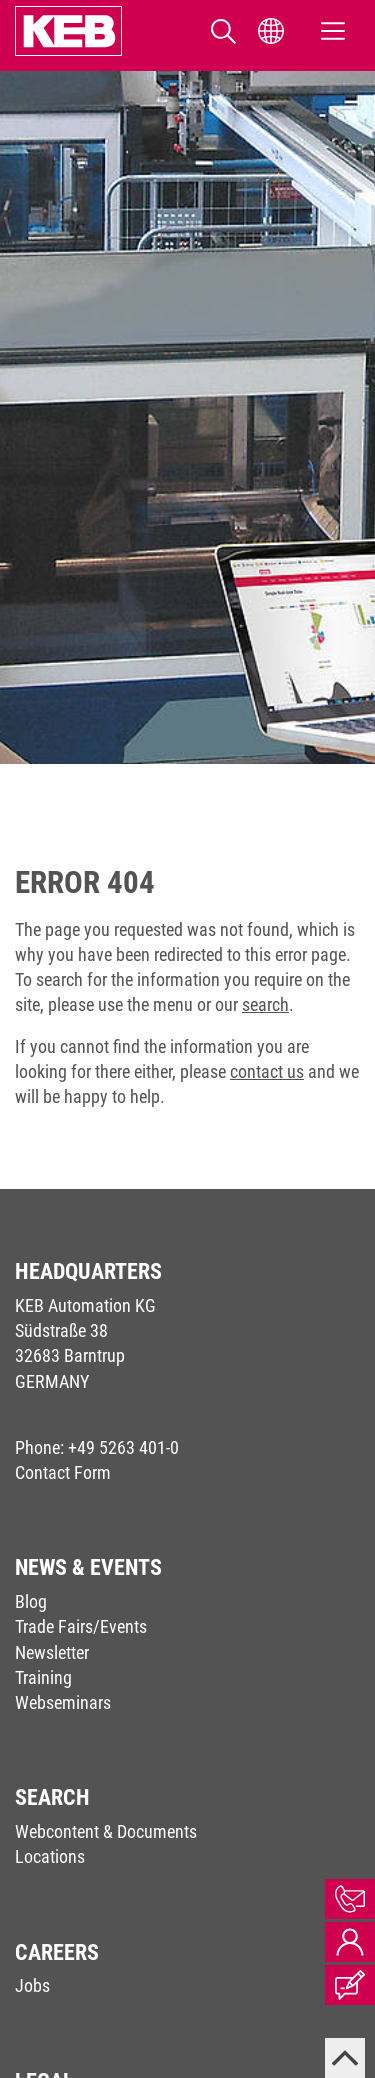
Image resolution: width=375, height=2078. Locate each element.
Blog (31, 1601)
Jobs (32, 1985)
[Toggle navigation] (333, 31)
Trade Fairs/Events (81, 1626)
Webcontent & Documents (106, 1831)
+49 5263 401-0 (123, 1447)
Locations (50, 1856)
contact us (267, 1071)
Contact (350, 1899)
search (265, 1004)
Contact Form (63, 1472)
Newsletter (52, 1652)
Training (43, 1677)
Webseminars (63, 1702)
